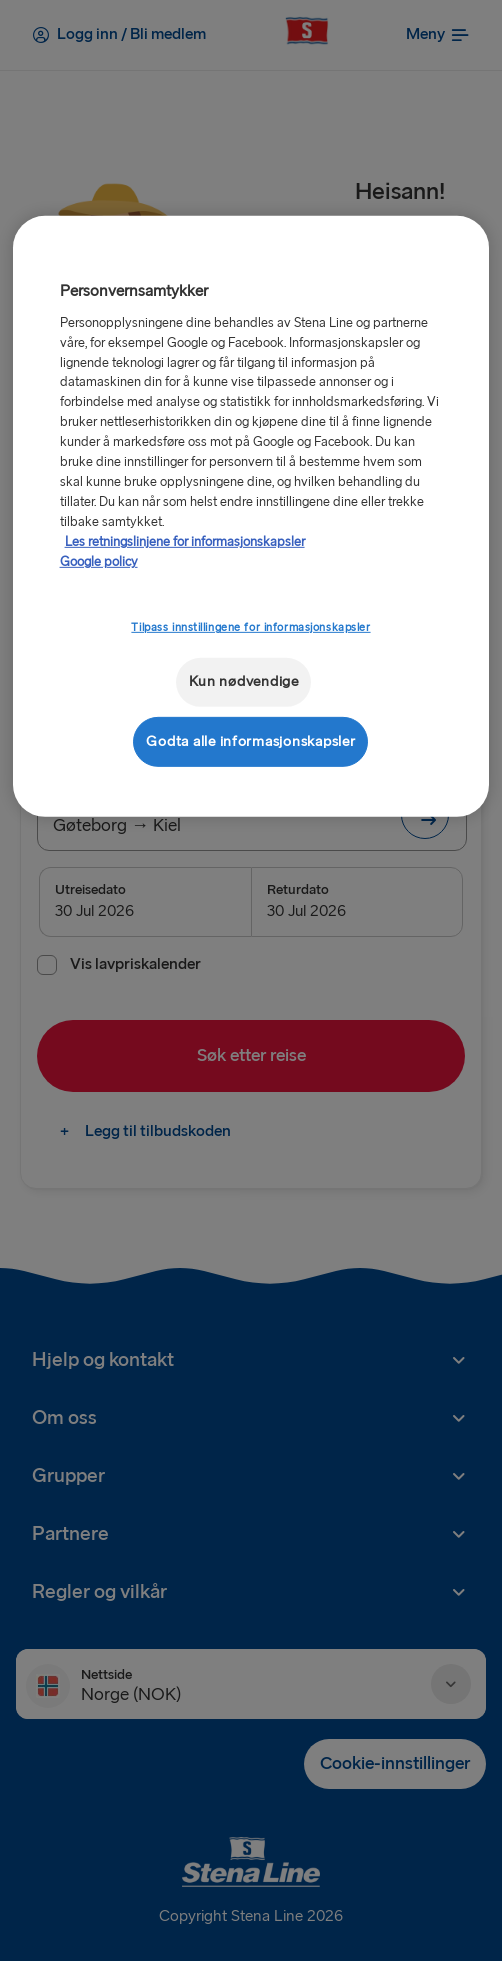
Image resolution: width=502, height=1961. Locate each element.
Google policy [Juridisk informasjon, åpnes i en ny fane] (99, 562)
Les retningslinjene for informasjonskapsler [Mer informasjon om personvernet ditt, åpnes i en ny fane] (185, 542)
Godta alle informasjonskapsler (250, 741)
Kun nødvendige (244, 681)
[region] (251, 516)
